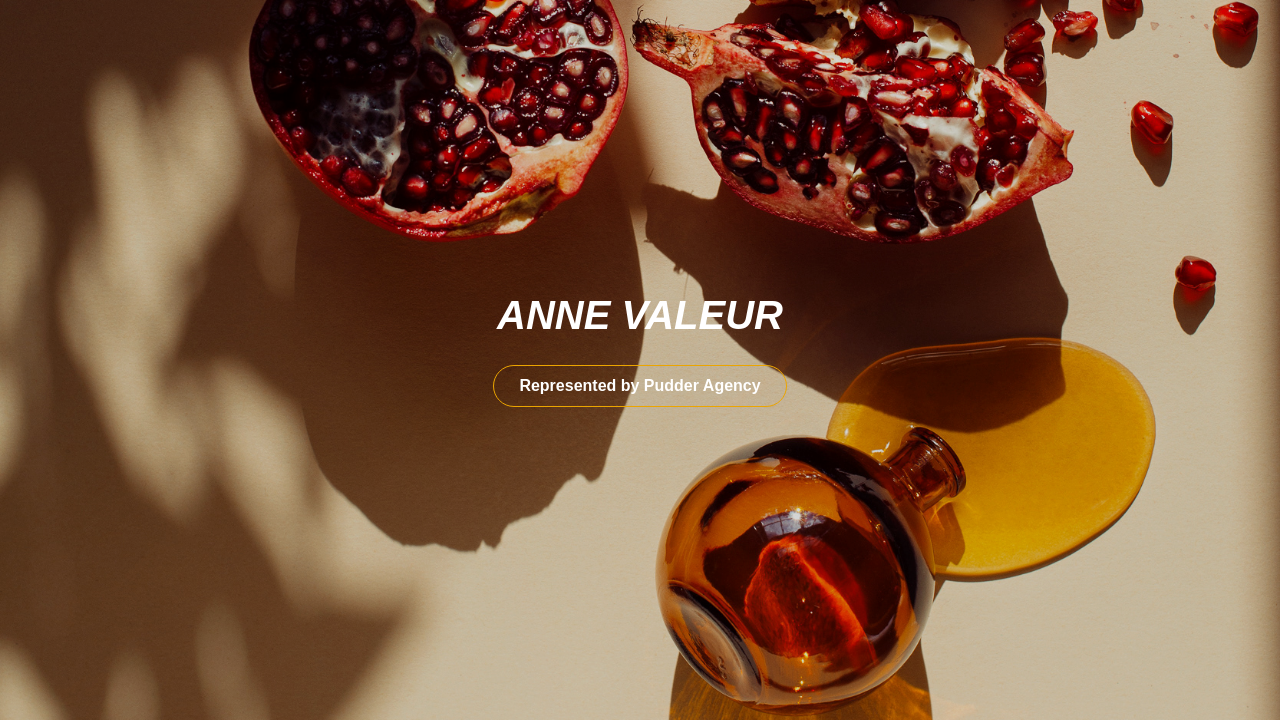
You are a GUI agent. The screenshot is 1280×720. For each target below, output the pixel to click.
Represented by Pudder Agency (639, 385)
